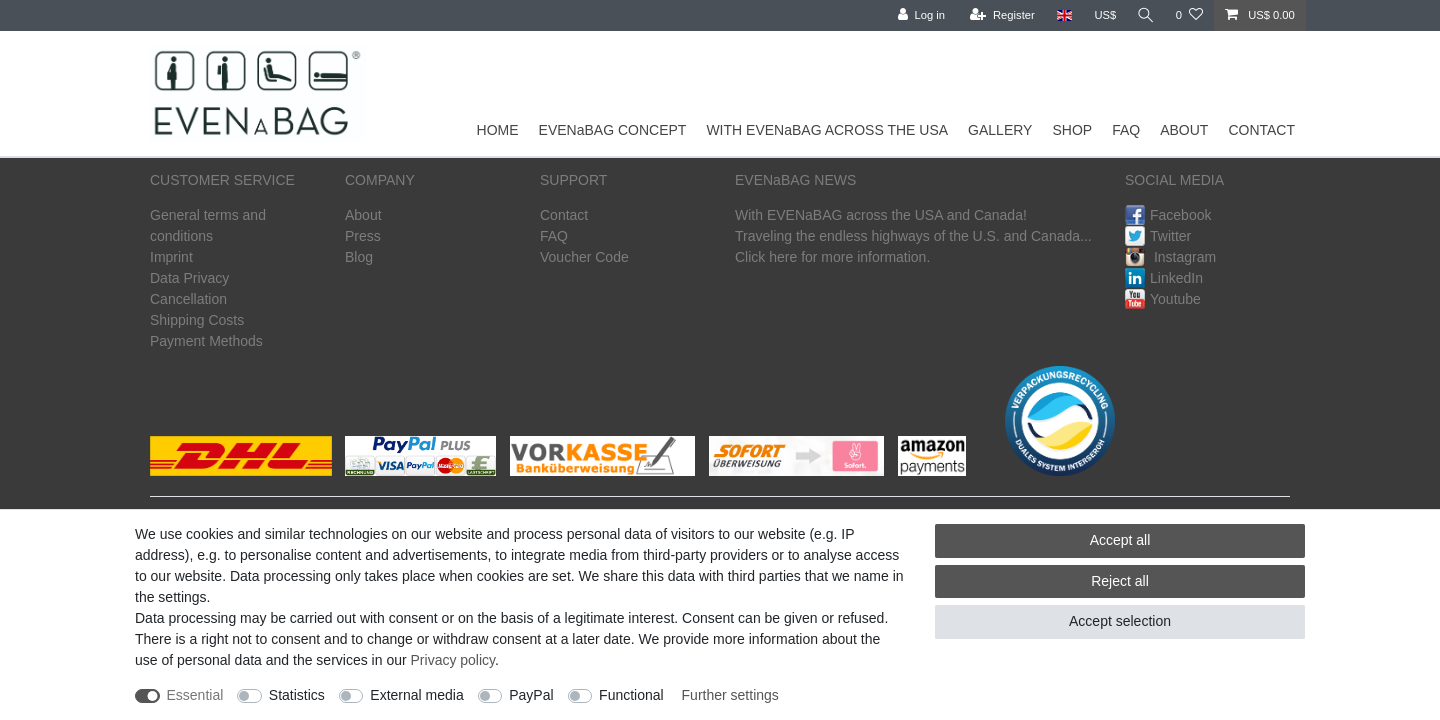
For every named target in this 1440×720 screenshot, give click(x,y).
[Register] (1000, 15)
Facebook (1168, 215)
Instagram (1170, 257)
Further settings (730, 695)
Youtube (1163, 299)
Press (363, 236)
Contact (564, 215)
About (363, 215)
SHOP (1072, 130)
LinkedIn (1164, 278)
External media (416, 695)
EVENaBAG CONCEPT (613, 130)
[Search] (1145, 15)
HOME (498, 130)
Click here (766, 257)
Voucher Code (584, 257)
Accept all (1120, 540)
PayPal (531, 695)
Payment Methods (206, 341)
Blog (359, 257)
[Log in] (918, 15)
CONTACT (1261, 130)
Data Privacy (189, 278)
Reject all (1120, 581)
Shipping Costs (197, 320)
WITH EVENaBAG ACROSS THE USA (827, 130)
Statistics (297, 695)
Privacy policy (453, 660)
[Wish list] (1189, 15)
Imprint (171, 257)
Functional (631, 695)
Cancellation (188, 299)
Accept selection (1120, 621)
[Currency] (1103, 15)
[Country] (1061, 15)
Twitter (1158, 236)
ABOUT (1184, 130)
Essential (195, 695)
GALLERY (1000, 130)
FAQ (1126, 130)
